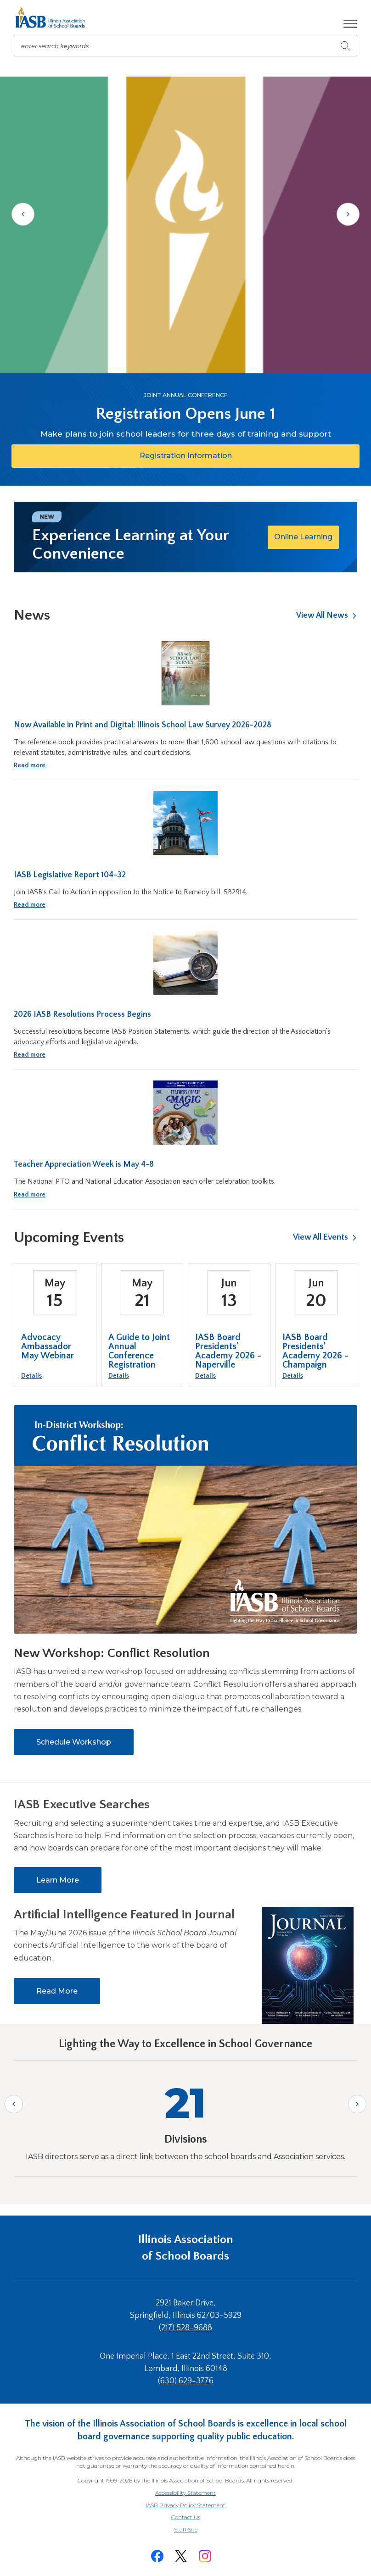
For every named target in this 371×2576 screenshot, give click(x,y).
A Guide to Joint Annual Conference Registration (139, 1351)
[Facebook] (157, 2556)
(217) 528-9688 (185, 2327)
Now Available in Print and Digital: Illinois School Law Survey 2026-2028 (142, 725)
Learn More (57, 1880)
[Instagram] (204, 2556)
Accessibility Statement (185, 2492)
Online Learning (303, 536)
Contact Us (185, 2517)
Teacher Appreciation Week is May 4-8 (84, 1164)
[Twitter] (181, 2556)
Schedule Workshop (73, 1742)
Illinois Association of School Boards (185, 2248)
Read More (57, 1991)
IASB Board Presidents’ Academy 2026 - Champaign (315, 1351)
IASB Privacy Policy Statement (185, 2505)
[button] (350, 24)
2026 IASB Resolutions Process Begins (82, 1014)
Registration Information (208, 458)
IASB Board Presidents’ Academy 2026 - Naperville (228, 1351)
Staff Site (197, 2530)
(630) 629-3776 (186, 2381)
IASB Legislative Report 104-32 (70, 875)
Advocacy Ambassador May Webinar (47, 1346)
